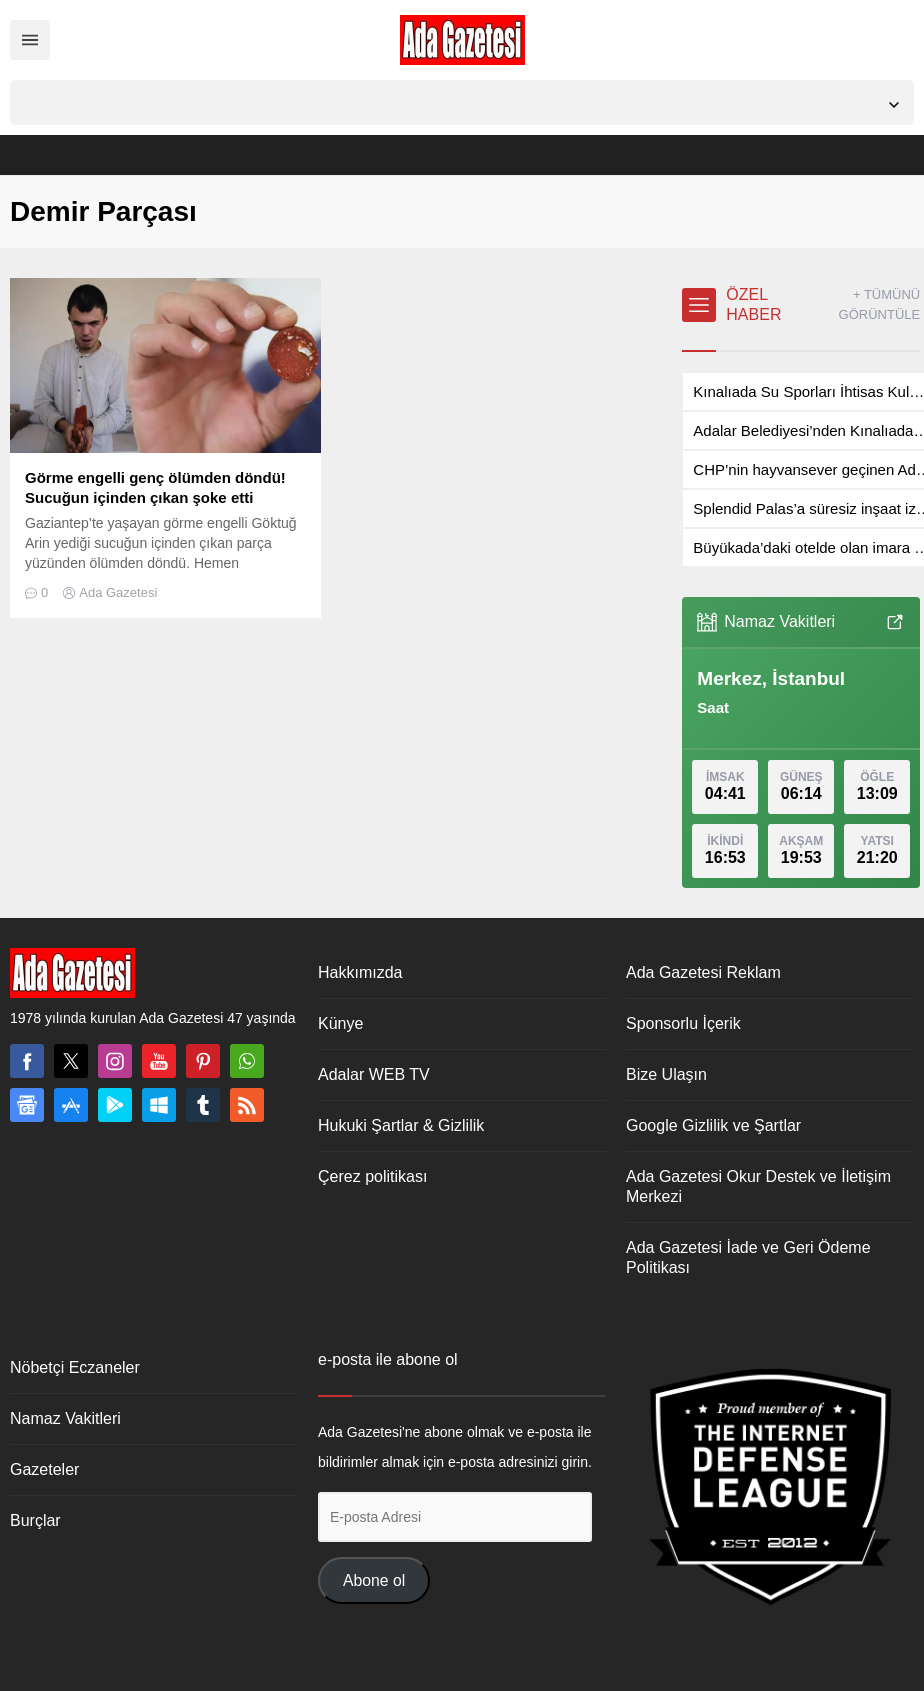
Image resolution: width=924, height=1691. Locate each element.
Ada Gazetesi (118, 592)
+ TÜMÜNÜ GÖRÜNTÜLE (880, 304)
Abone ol (374, 1580)
